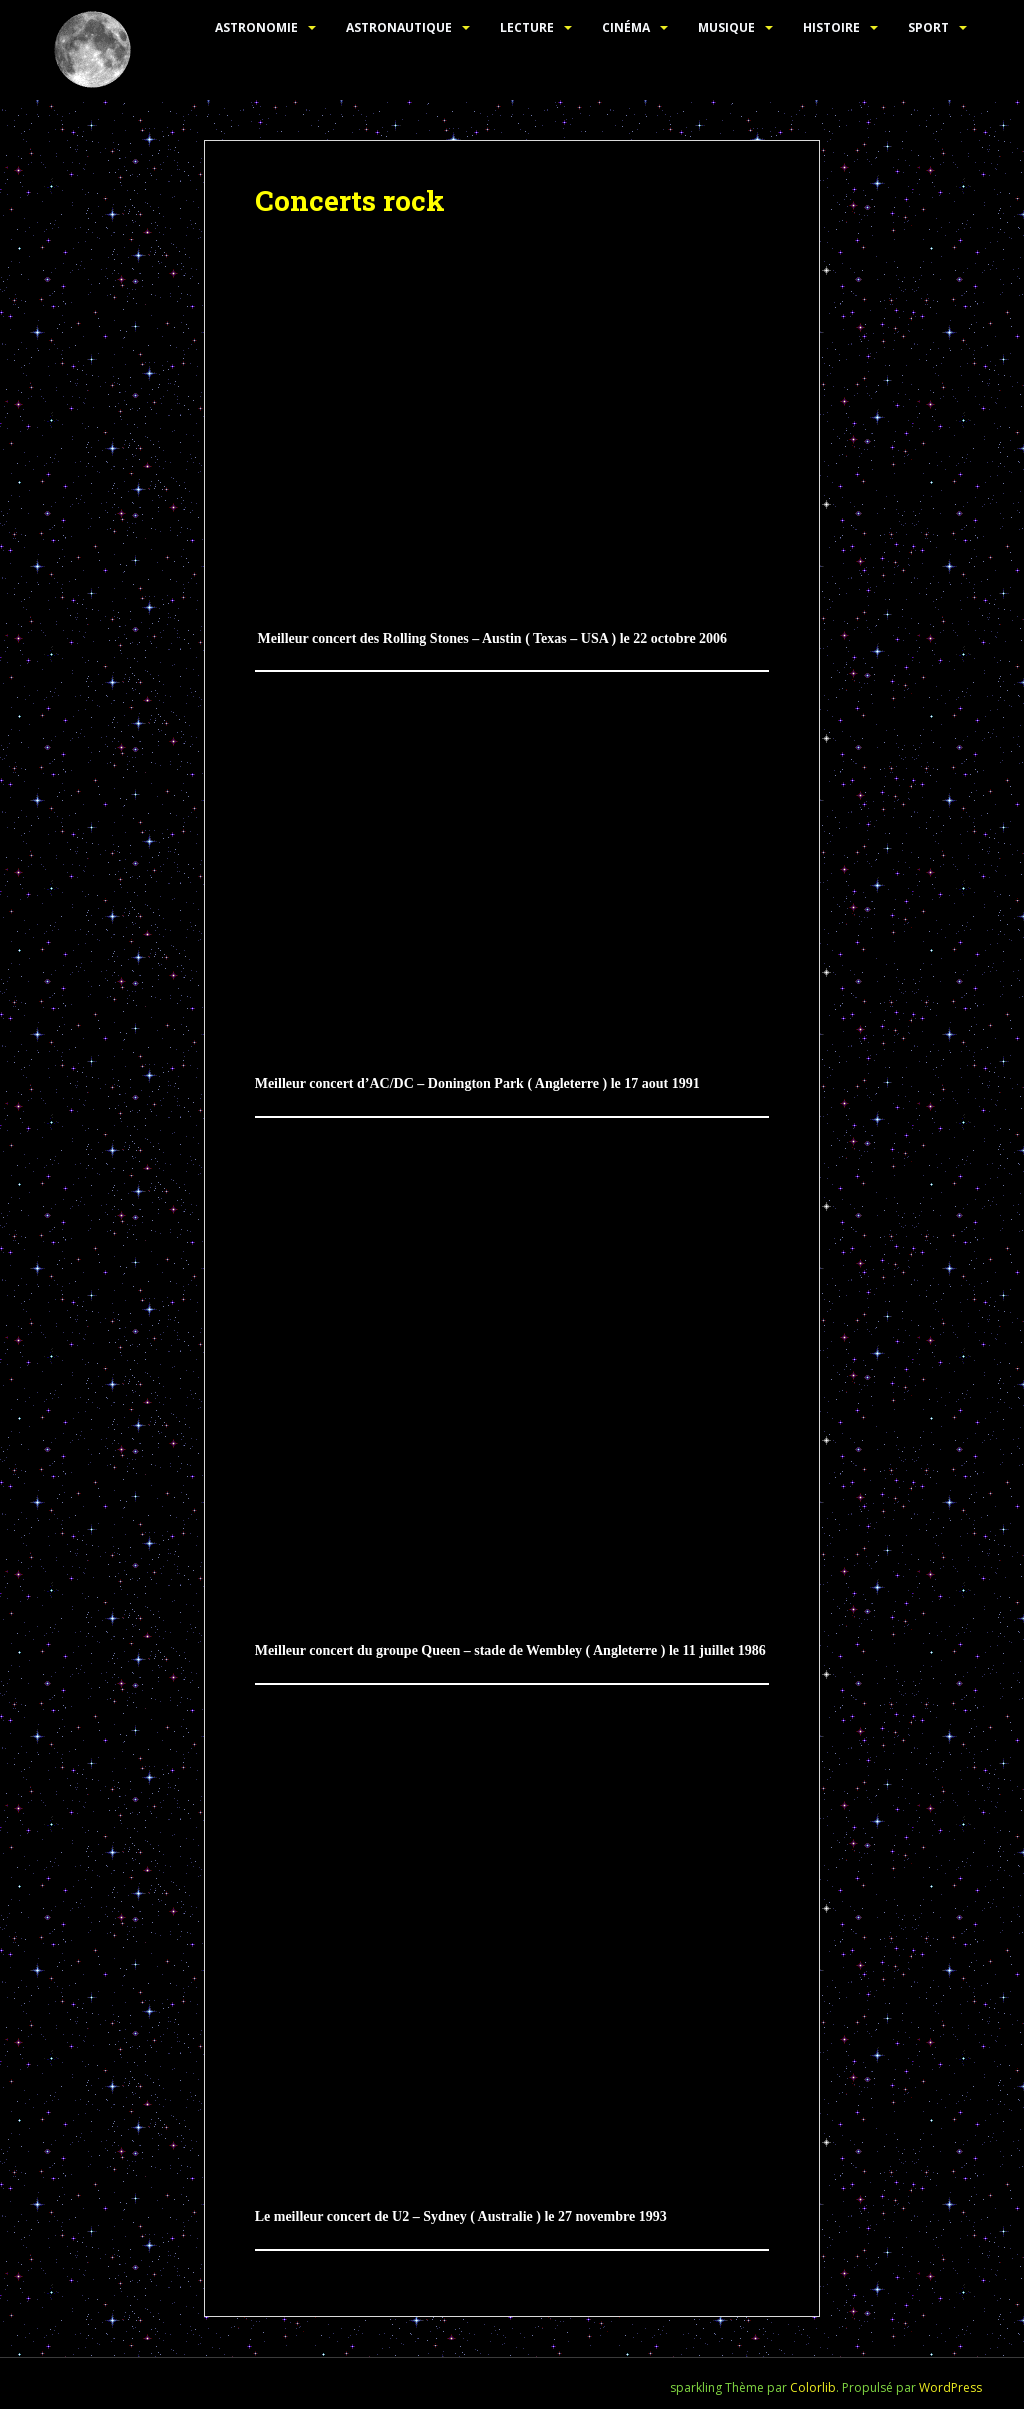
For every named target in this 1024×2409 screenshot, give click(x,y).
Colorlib (813, 2387)
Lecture (527, 27)
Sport (928, 27)
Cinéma (626, 27)
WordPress (950, 2387)
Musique (726, 27)
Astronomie (256, 27)
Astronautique (399, 27)
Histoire (831, 27)
